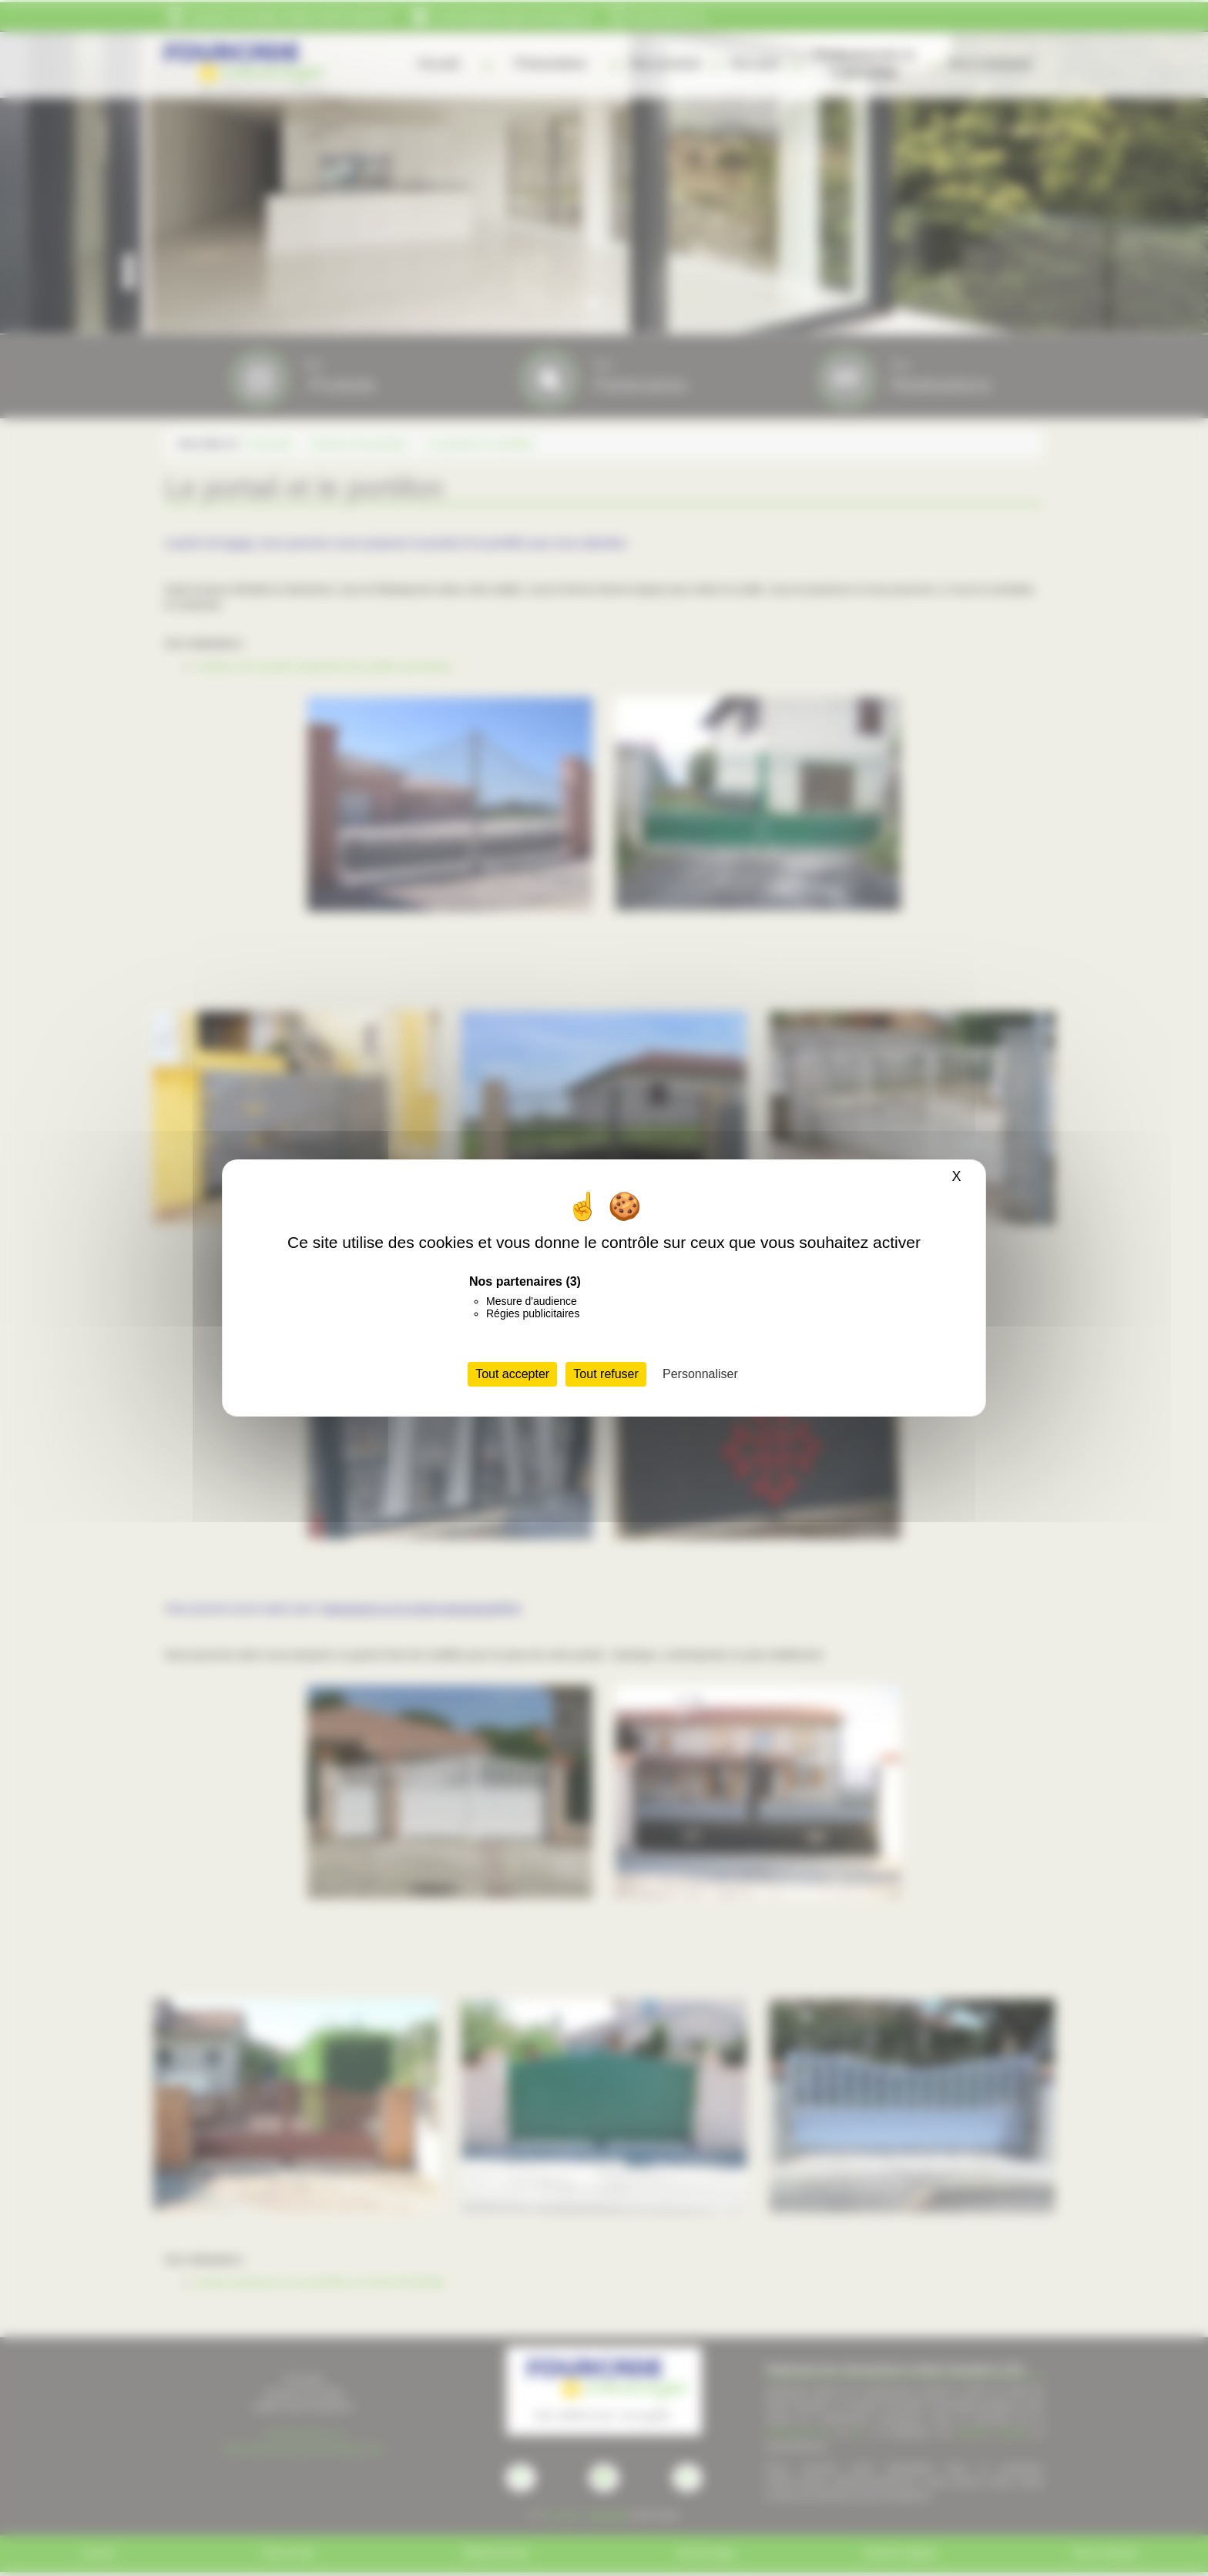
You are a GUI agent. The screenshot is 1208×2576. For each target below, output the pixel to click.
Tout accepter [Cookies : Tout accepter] (512, 1373)
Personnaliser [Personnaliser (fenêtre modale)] (700, 1373)
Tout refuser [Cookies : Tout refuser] (605, 1373)
